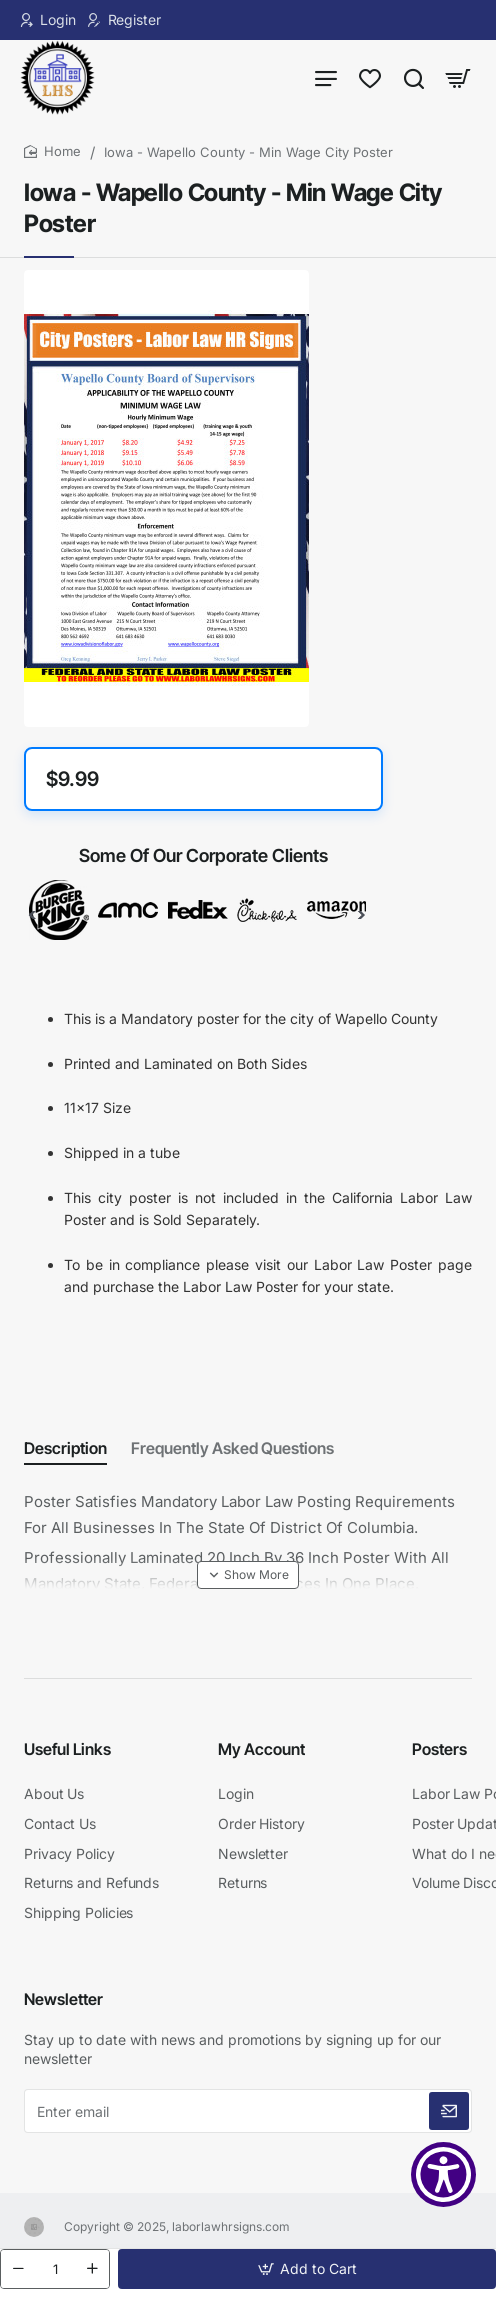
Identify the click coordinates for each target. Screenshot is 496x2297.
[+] (92, 2269)
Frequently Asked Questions (232, 1448)
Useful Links (67, 1749)
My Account (261, 1749)
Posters (439, 1749)
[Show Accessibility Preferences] (443, 2174)
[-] (18, 2269)
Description (65, 1448)
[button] (307, 2269)
